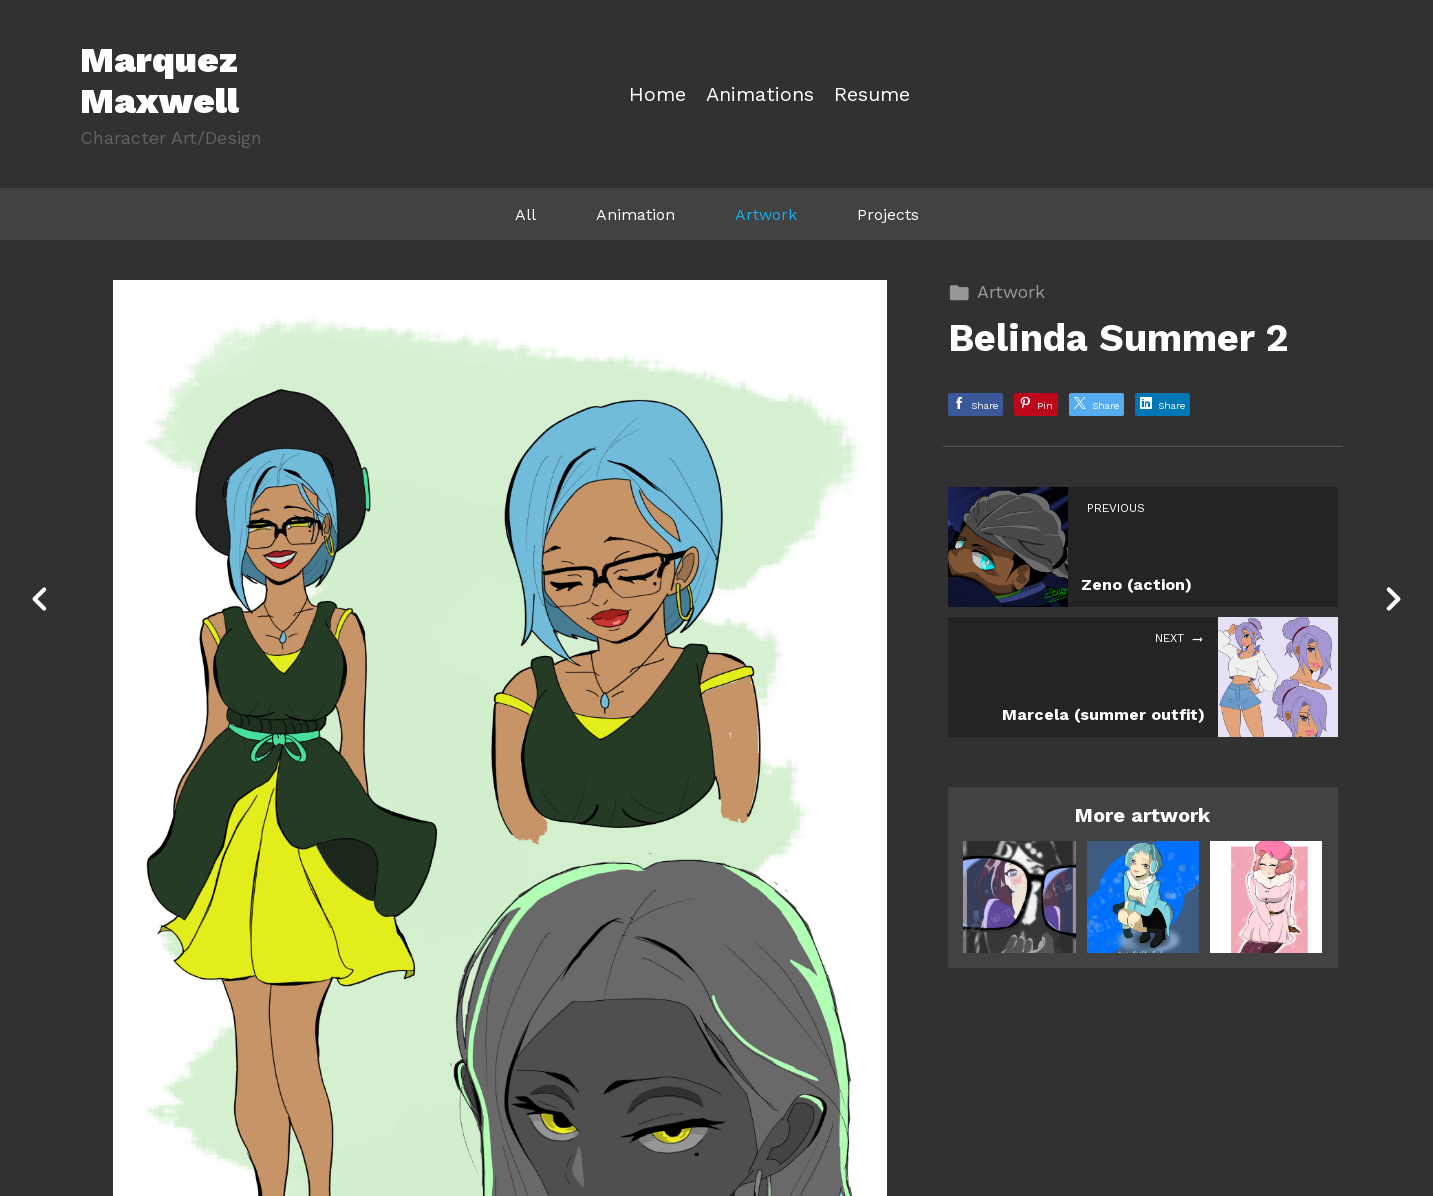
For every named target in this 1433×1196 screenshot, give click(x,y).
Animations (760, 94)
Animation (635, 214)
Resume (872, 94)
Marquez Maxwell (159, 80)
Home (657, 94)
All (525, 214)
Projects (888, 214)
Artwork (766, 214)
